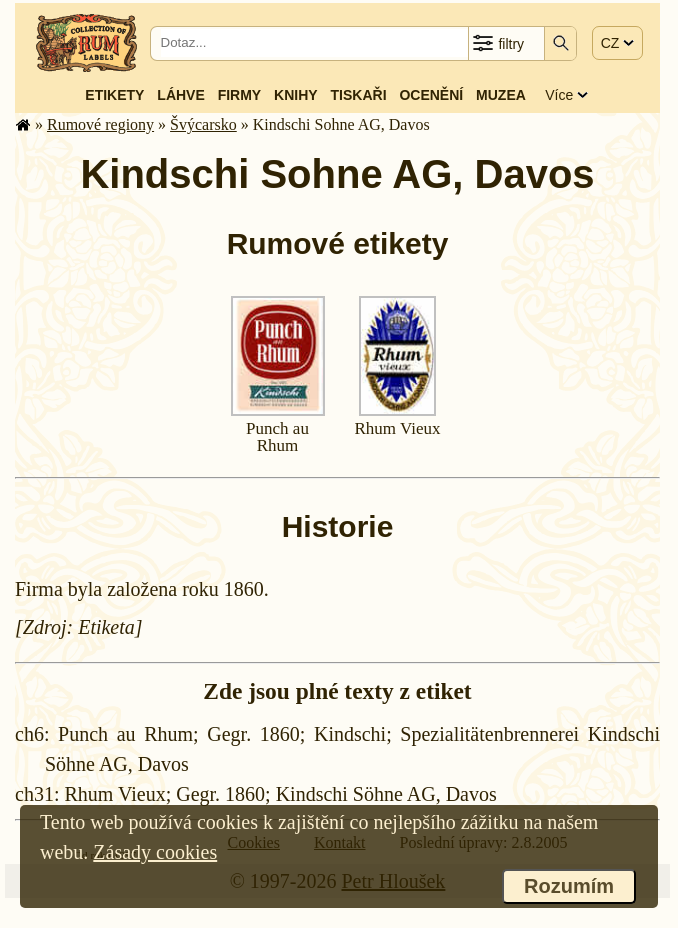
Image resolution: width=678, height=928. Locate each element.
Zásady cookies (155, 852)
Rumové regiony (100, 124)
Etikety (114, 95)
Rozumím (569, 886)
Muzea (501, 95)
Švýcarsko (203, 124)
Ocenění (431, 95)
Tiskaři (359, 95)
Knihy (296, 95)
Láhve (180, 95)
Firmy (240, 95)
